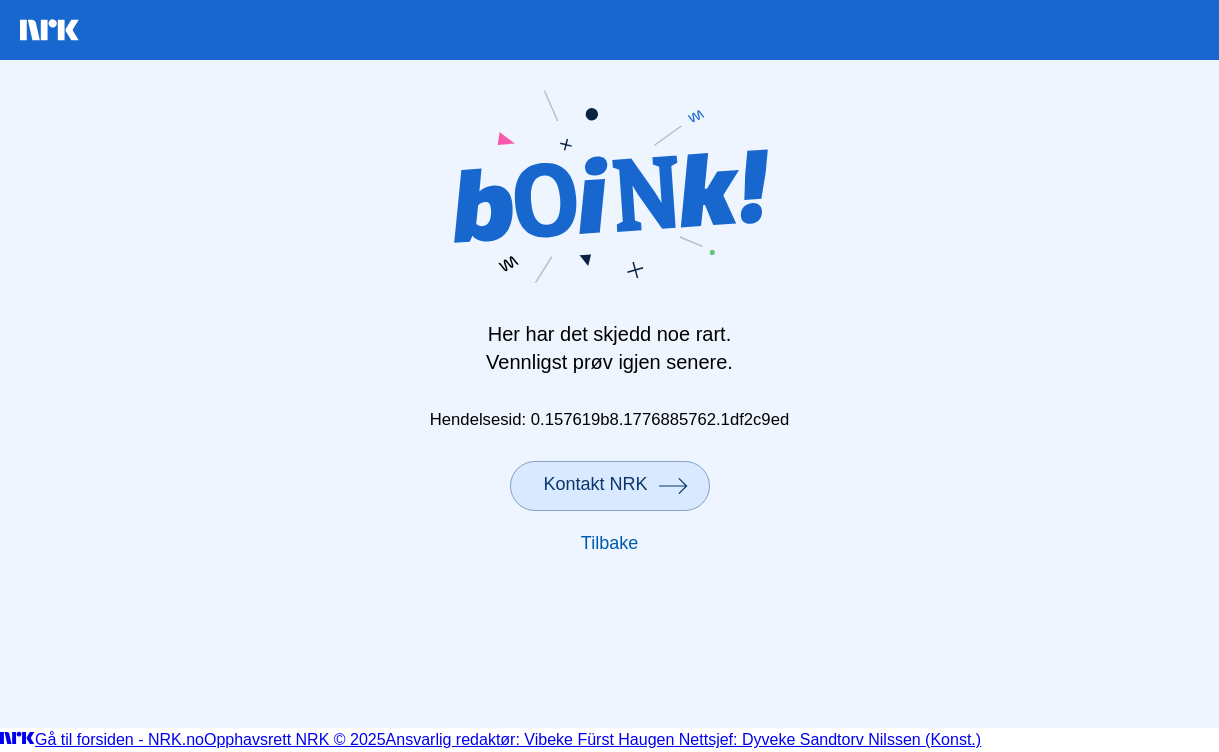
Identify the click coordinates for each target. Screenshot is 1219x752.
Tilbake (609, 543)
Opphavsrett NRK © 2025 (295, 739)
